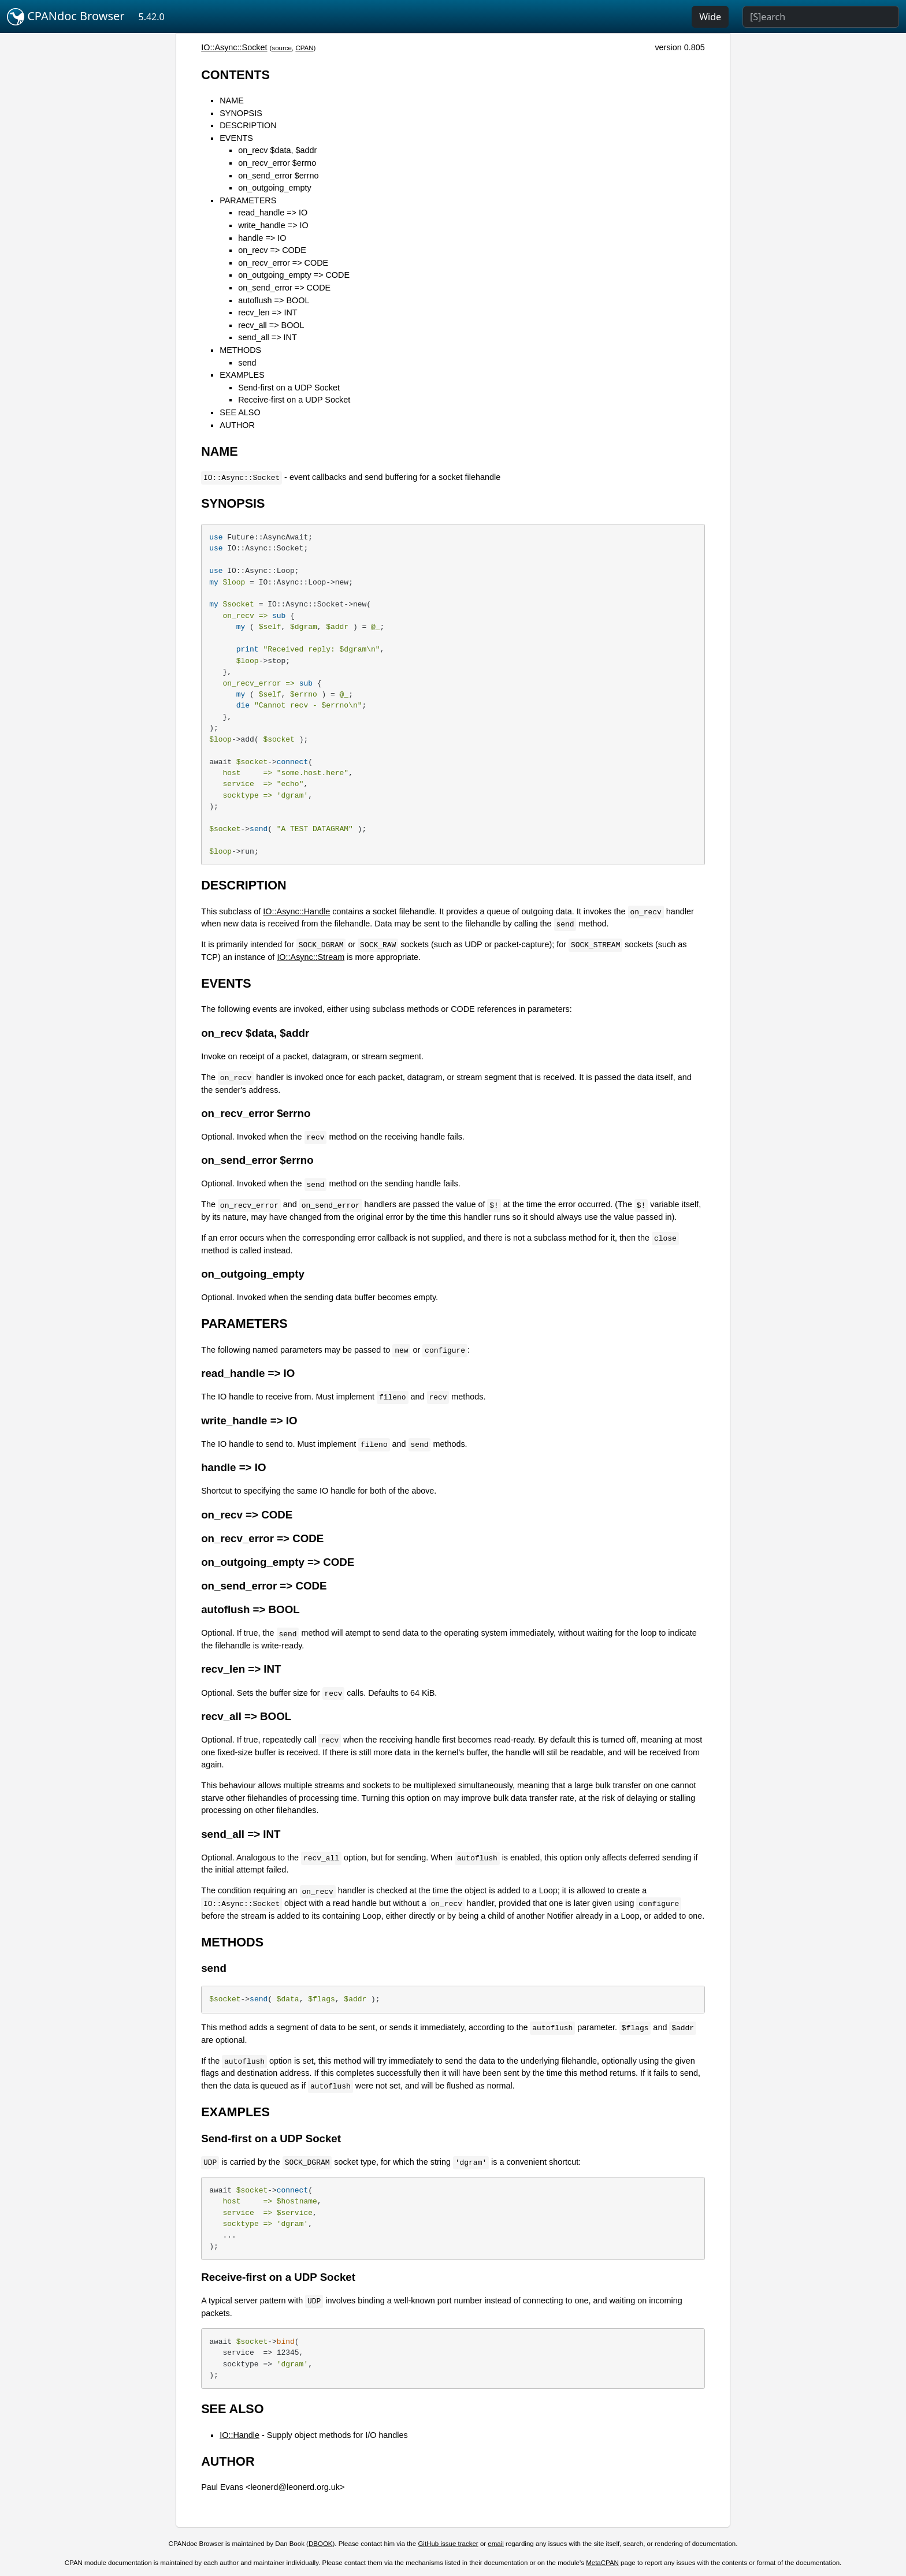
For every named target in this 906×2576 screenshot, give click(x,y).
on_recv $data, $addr (277, 150)
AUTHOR (237, 425)
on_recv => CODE (272, 250)
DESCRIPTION (248, 125)
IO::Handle (239, 2435)
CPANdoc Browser (66, 16)
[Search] (820, 17)
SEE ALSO (240, 412)
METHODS (240, 350)
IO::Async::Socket (234, 47)
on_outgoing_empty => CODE (294, 275)
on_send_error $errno (278, 175)
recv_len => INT (267, 312)
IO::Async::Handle (296, 911)
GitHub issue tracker (448, 2543)
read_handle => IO (272, 212)
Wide (710, 16)
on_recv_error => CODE (283, 262)
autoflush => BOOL (273, 300)
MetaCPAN (602, 2562)
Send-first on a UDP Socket (289, 387)
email (496, 2543)
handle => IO (262, 238)
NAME (232, 100)
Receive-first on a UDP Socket (294, 399)
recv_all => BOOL (271, 325)
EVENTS (236, 138)
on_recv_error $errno (277, 162)
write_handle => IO (273, 225)
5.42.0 (152, 16)
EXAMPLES (242, 374)
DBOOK (321, 2543)
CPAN (304, 47)
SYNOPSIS (241, 113)
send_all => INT (267, 337)
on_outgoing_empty (274, 187)
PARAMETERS (248, 200)
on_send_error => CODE (284, 287)
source (282, 47)
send (247, 362)
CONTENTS (235, 75)
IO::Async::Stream (310, 957)
